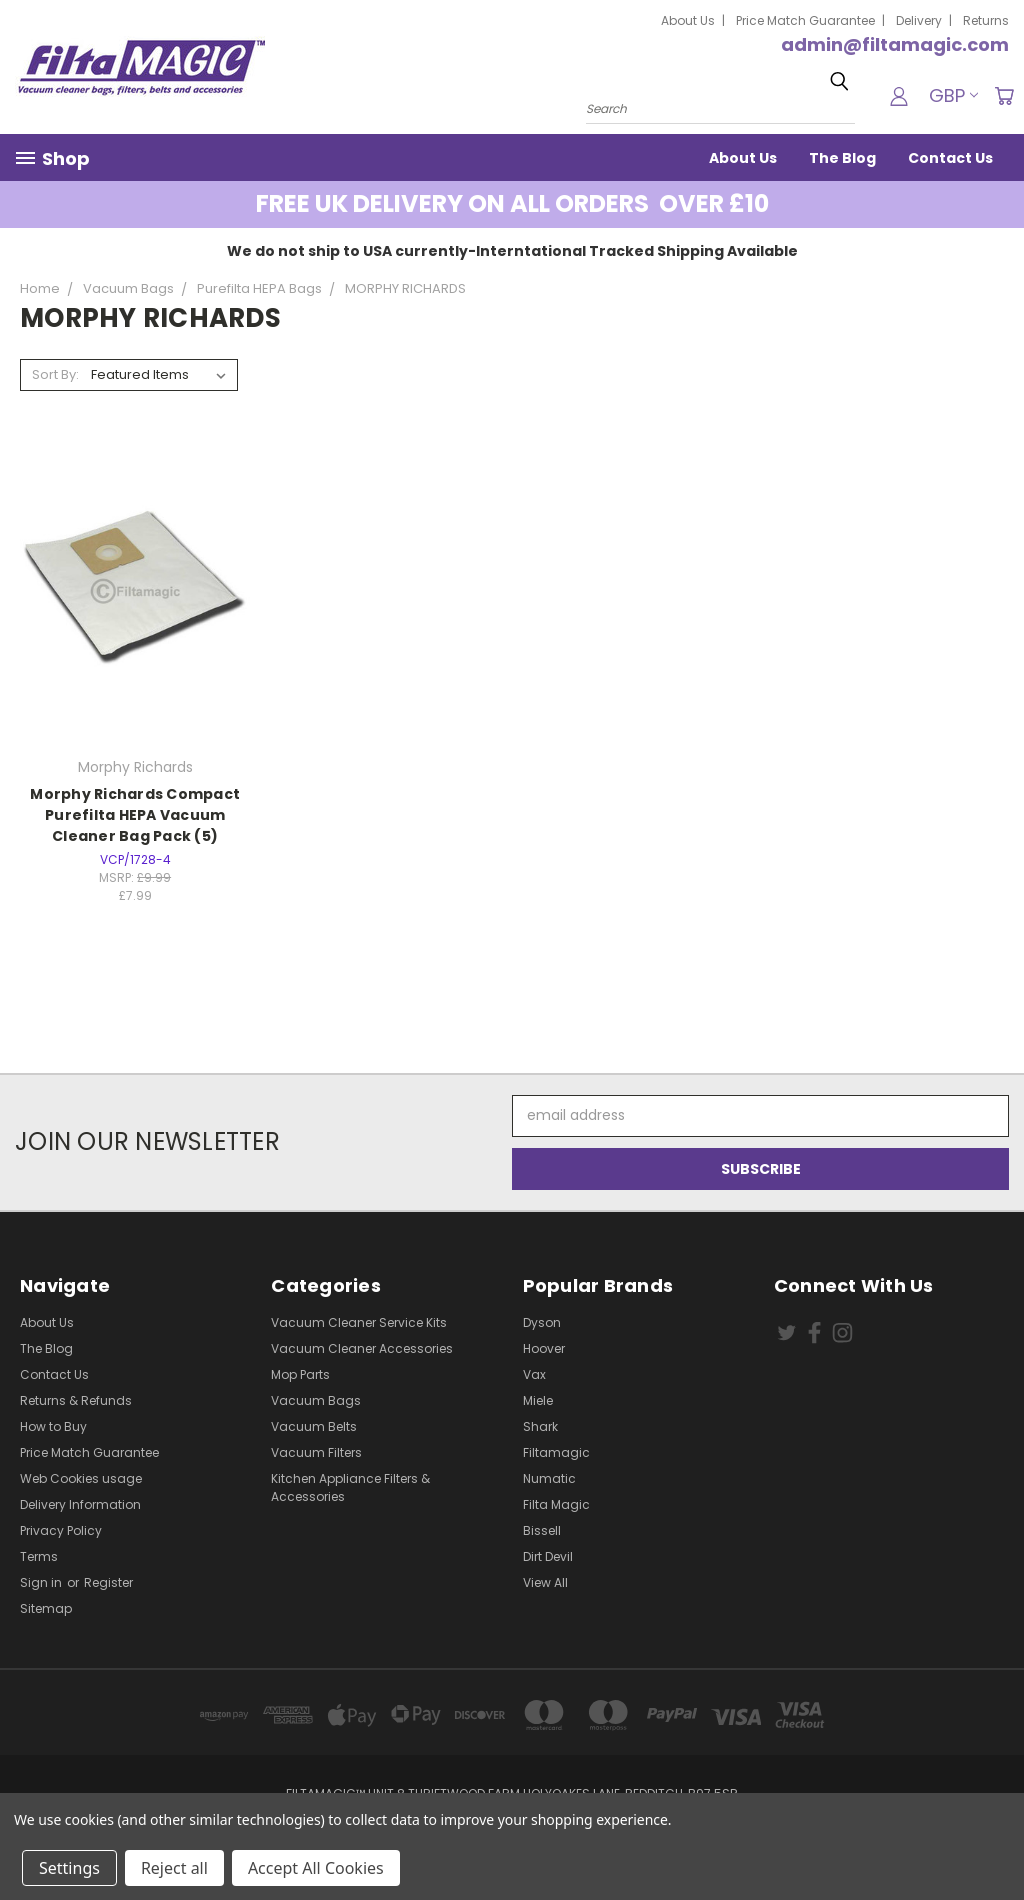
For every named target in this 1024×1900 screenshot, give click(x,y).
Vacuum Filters (316, 1452)
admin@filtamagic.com (895, 44)
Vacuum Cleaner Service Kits (359, 1322)
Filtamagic (556, 1452)
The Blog (842, 158)
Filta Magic (556, 1504)
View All (545, 1582)
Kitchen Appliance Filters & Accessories (350, 1487)
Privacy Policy (61, 1530)
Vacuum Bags (316, 1400)
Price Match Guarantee (805, 20)
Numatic (549, 1478)
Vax (534, 1374)
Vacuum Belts (314, 1426)
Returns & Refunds (76, 1400)
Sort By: (55, 374)
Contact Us (950, 158)
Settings (69, 1868)
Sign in (42, 1582)
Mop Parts (300, 1374)
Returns (986, 20)
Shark (540, 1426)
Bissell (542, 1530)
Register (108, 1582)
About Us (688, 20)
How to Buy (53, 1426)
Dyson (542, 1322)
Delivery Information (80, 1504)
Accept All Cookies (316, 1868)
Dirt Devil (548, 1556)
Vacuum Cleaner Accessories (362, 1348)
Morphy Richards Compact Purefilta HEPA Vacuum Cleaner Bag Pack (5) (135, 815)
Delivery (919, 20)
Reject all (174, 1868)
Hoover (544, 1348)
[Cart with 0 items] (1004, 96)
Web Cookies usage (81, 1478)
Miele (538, 1400)
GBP (953, 95)
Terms (39, 1556)
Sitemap (46, 1608)
